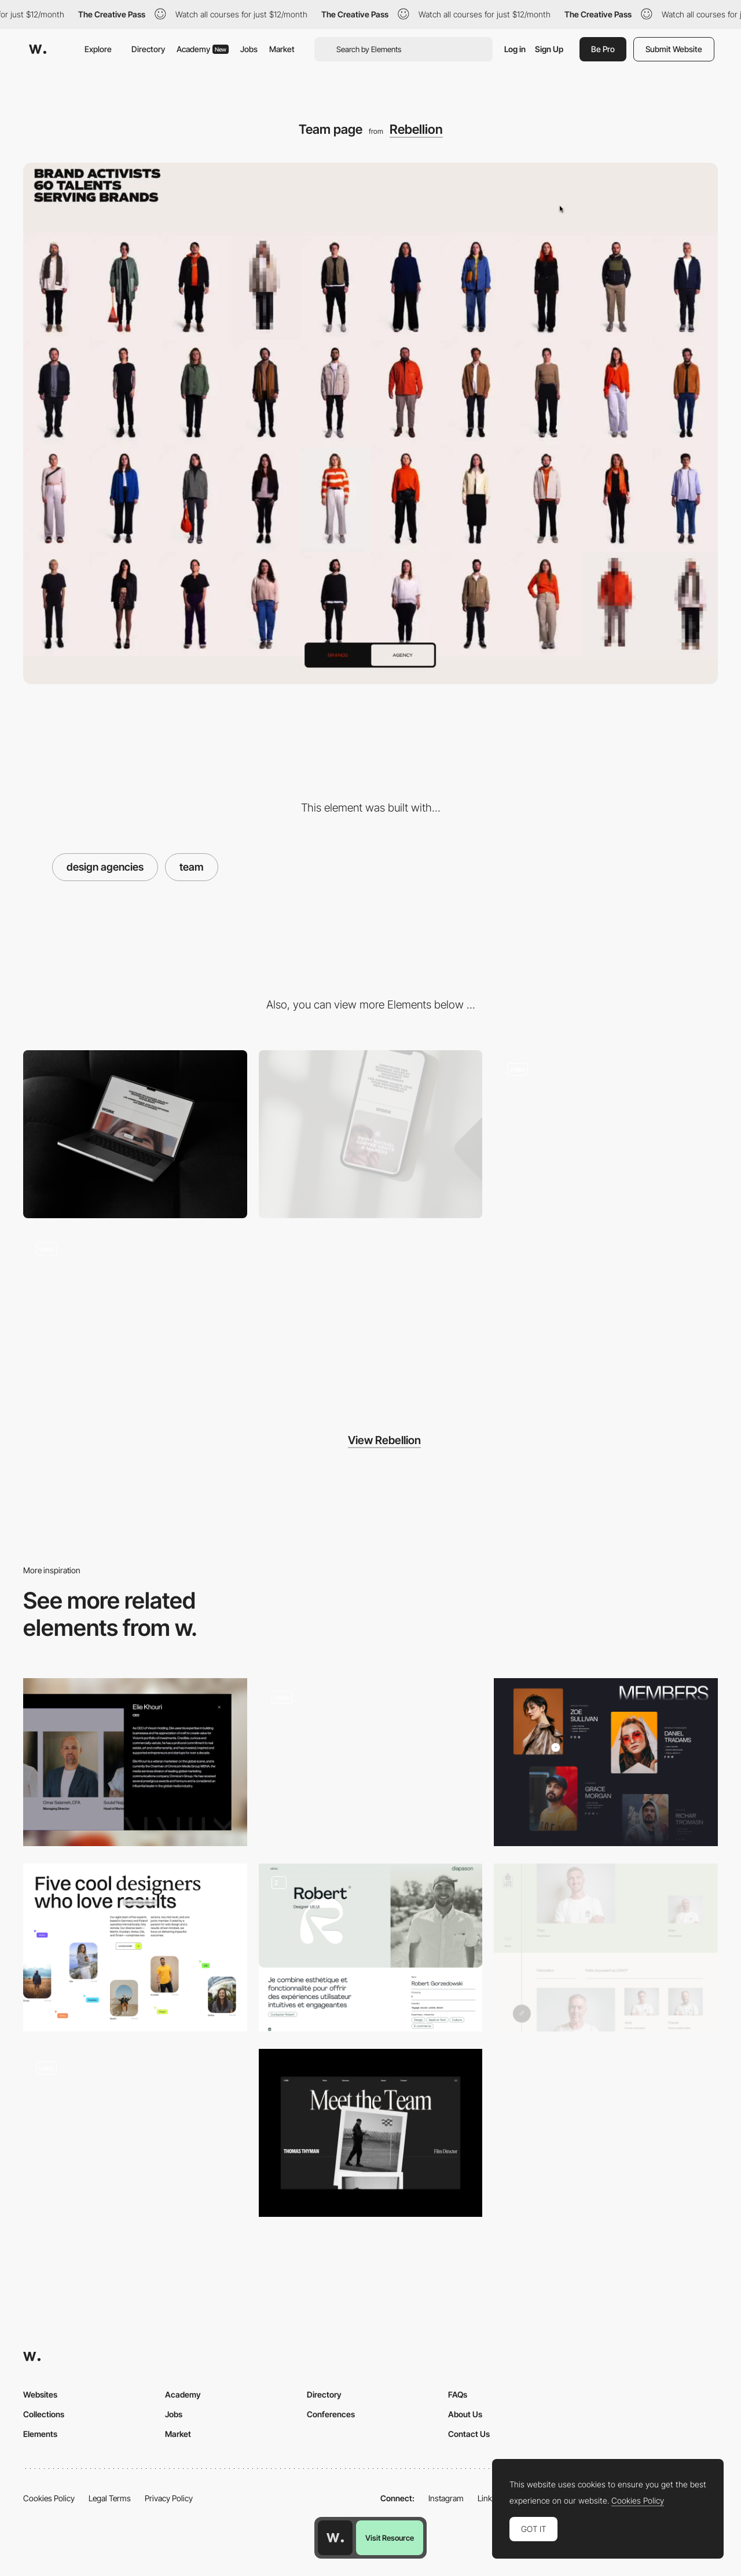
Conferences (331, 2414)
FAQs (457, 2394)
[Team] (135, 1762)
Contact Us (469, 2434)
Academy (203, 49)
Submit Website (673, 49)
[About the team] (135, 1947)
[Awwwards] (37, 49)
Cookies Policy (49, 2498)
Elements (40, 2434)
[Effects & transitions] (606, 1134)
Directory (148, 49)
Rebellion (416, 129)
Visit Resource (389, 2537)
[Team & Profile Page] (371, 1947)
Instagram (446, 2498)
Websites (40, 2394)
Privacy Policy (169, 2498)
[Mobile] (371, 1134)
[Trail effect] (135, 1314)
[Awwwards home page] (335, 2537)
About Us (465, 2414)
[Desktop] (135, 1134)
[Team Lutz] (606, 1947)
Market (282, 49)
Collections (43, 2414)
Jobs (249, 49)
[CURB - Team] (371, 2133)
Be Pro (603, 49)
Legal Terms (110, 2498)
